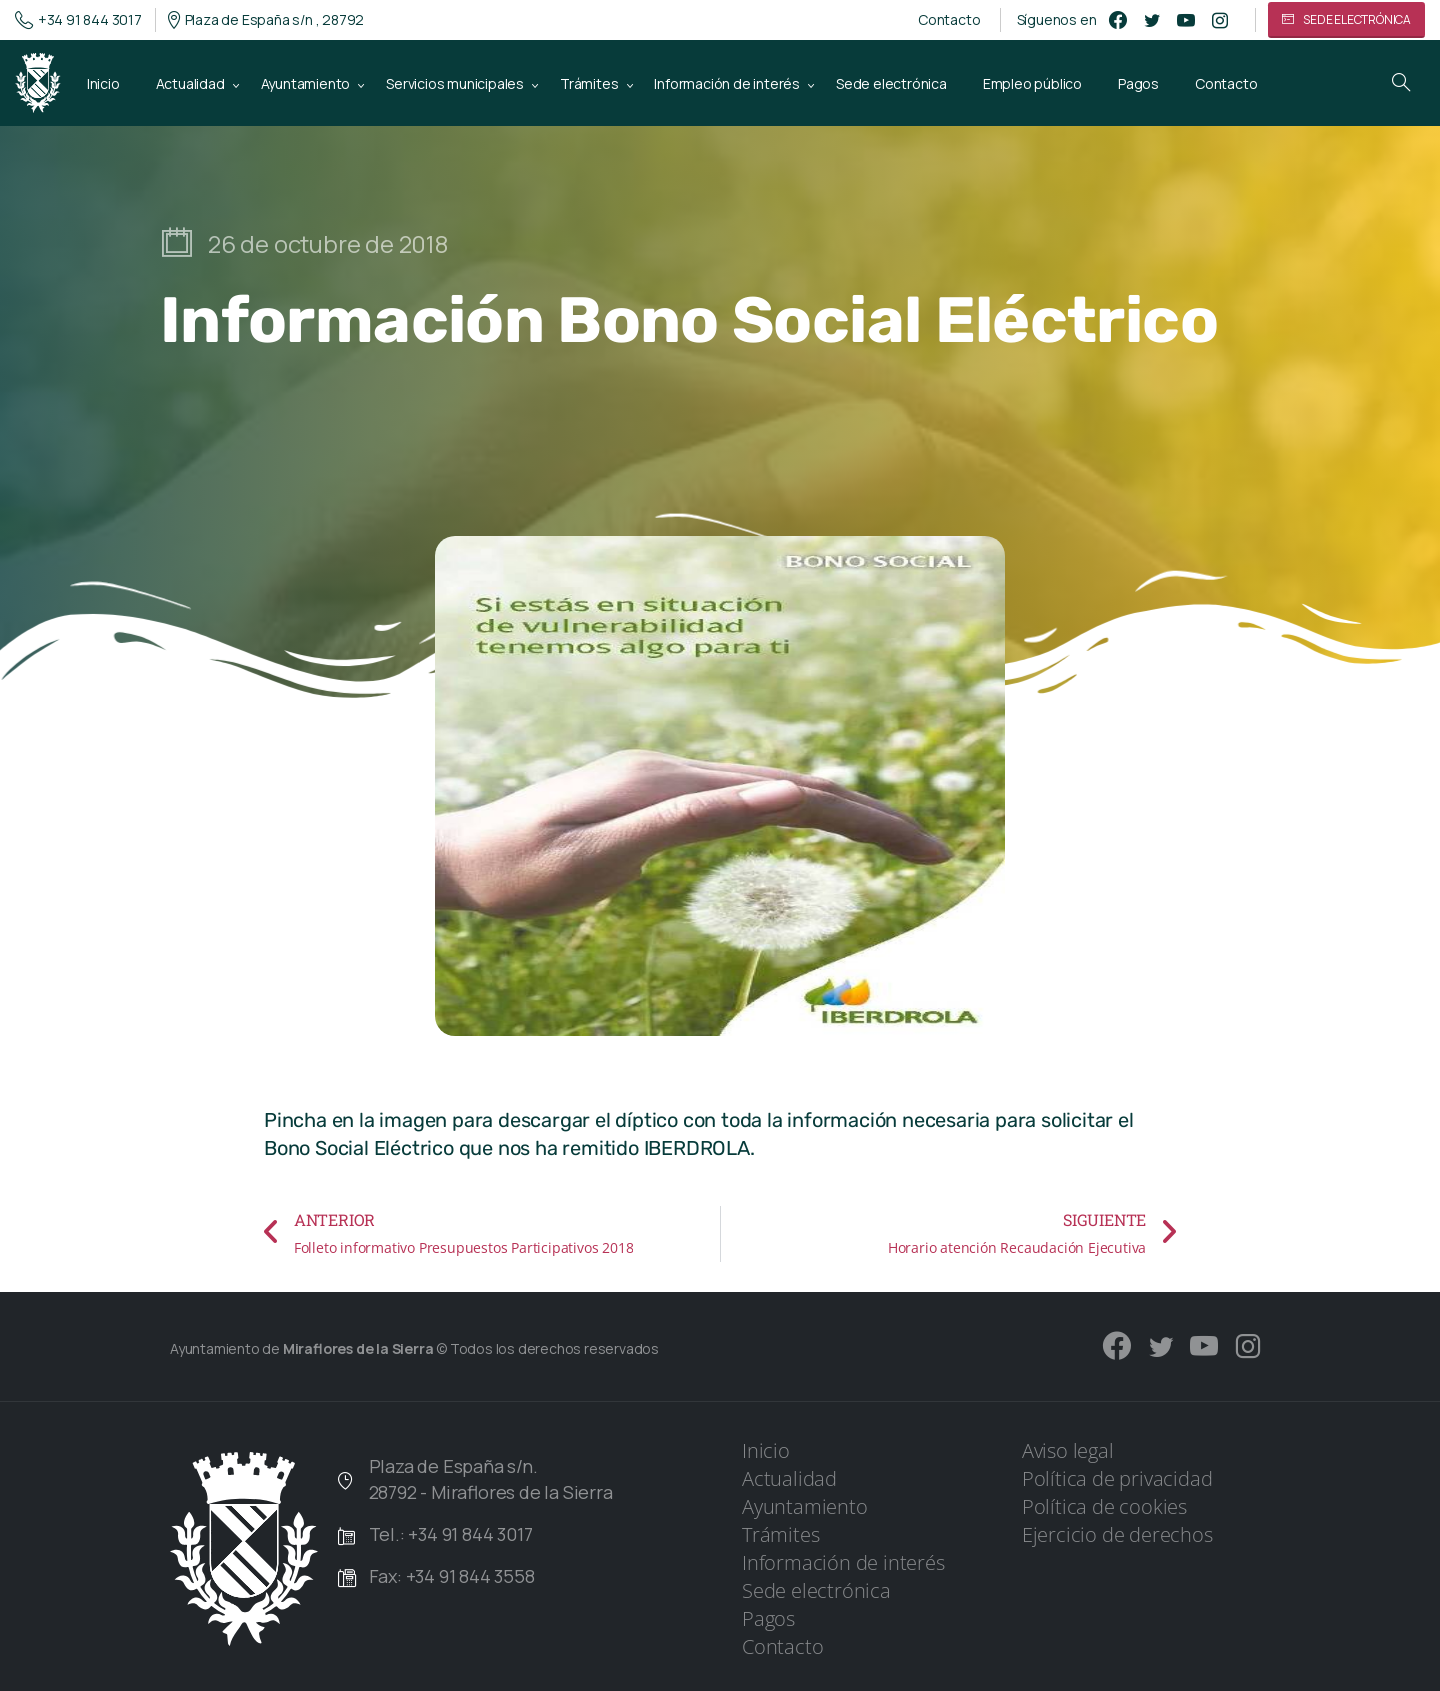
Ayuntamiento (805, 1506)
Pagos (768, 1618)
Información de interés (843, 1562)
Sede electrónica (816, 1590)
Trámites (780, 1534)
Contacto (949, 20)
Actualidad (789, 1478)
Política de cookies (1104, 1506)
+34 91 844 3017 (78, 20)
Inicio (766, 1450)
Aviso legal (1068, 1450)
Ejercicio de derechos (1117, 1534)
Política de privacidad (1117, 1478)
